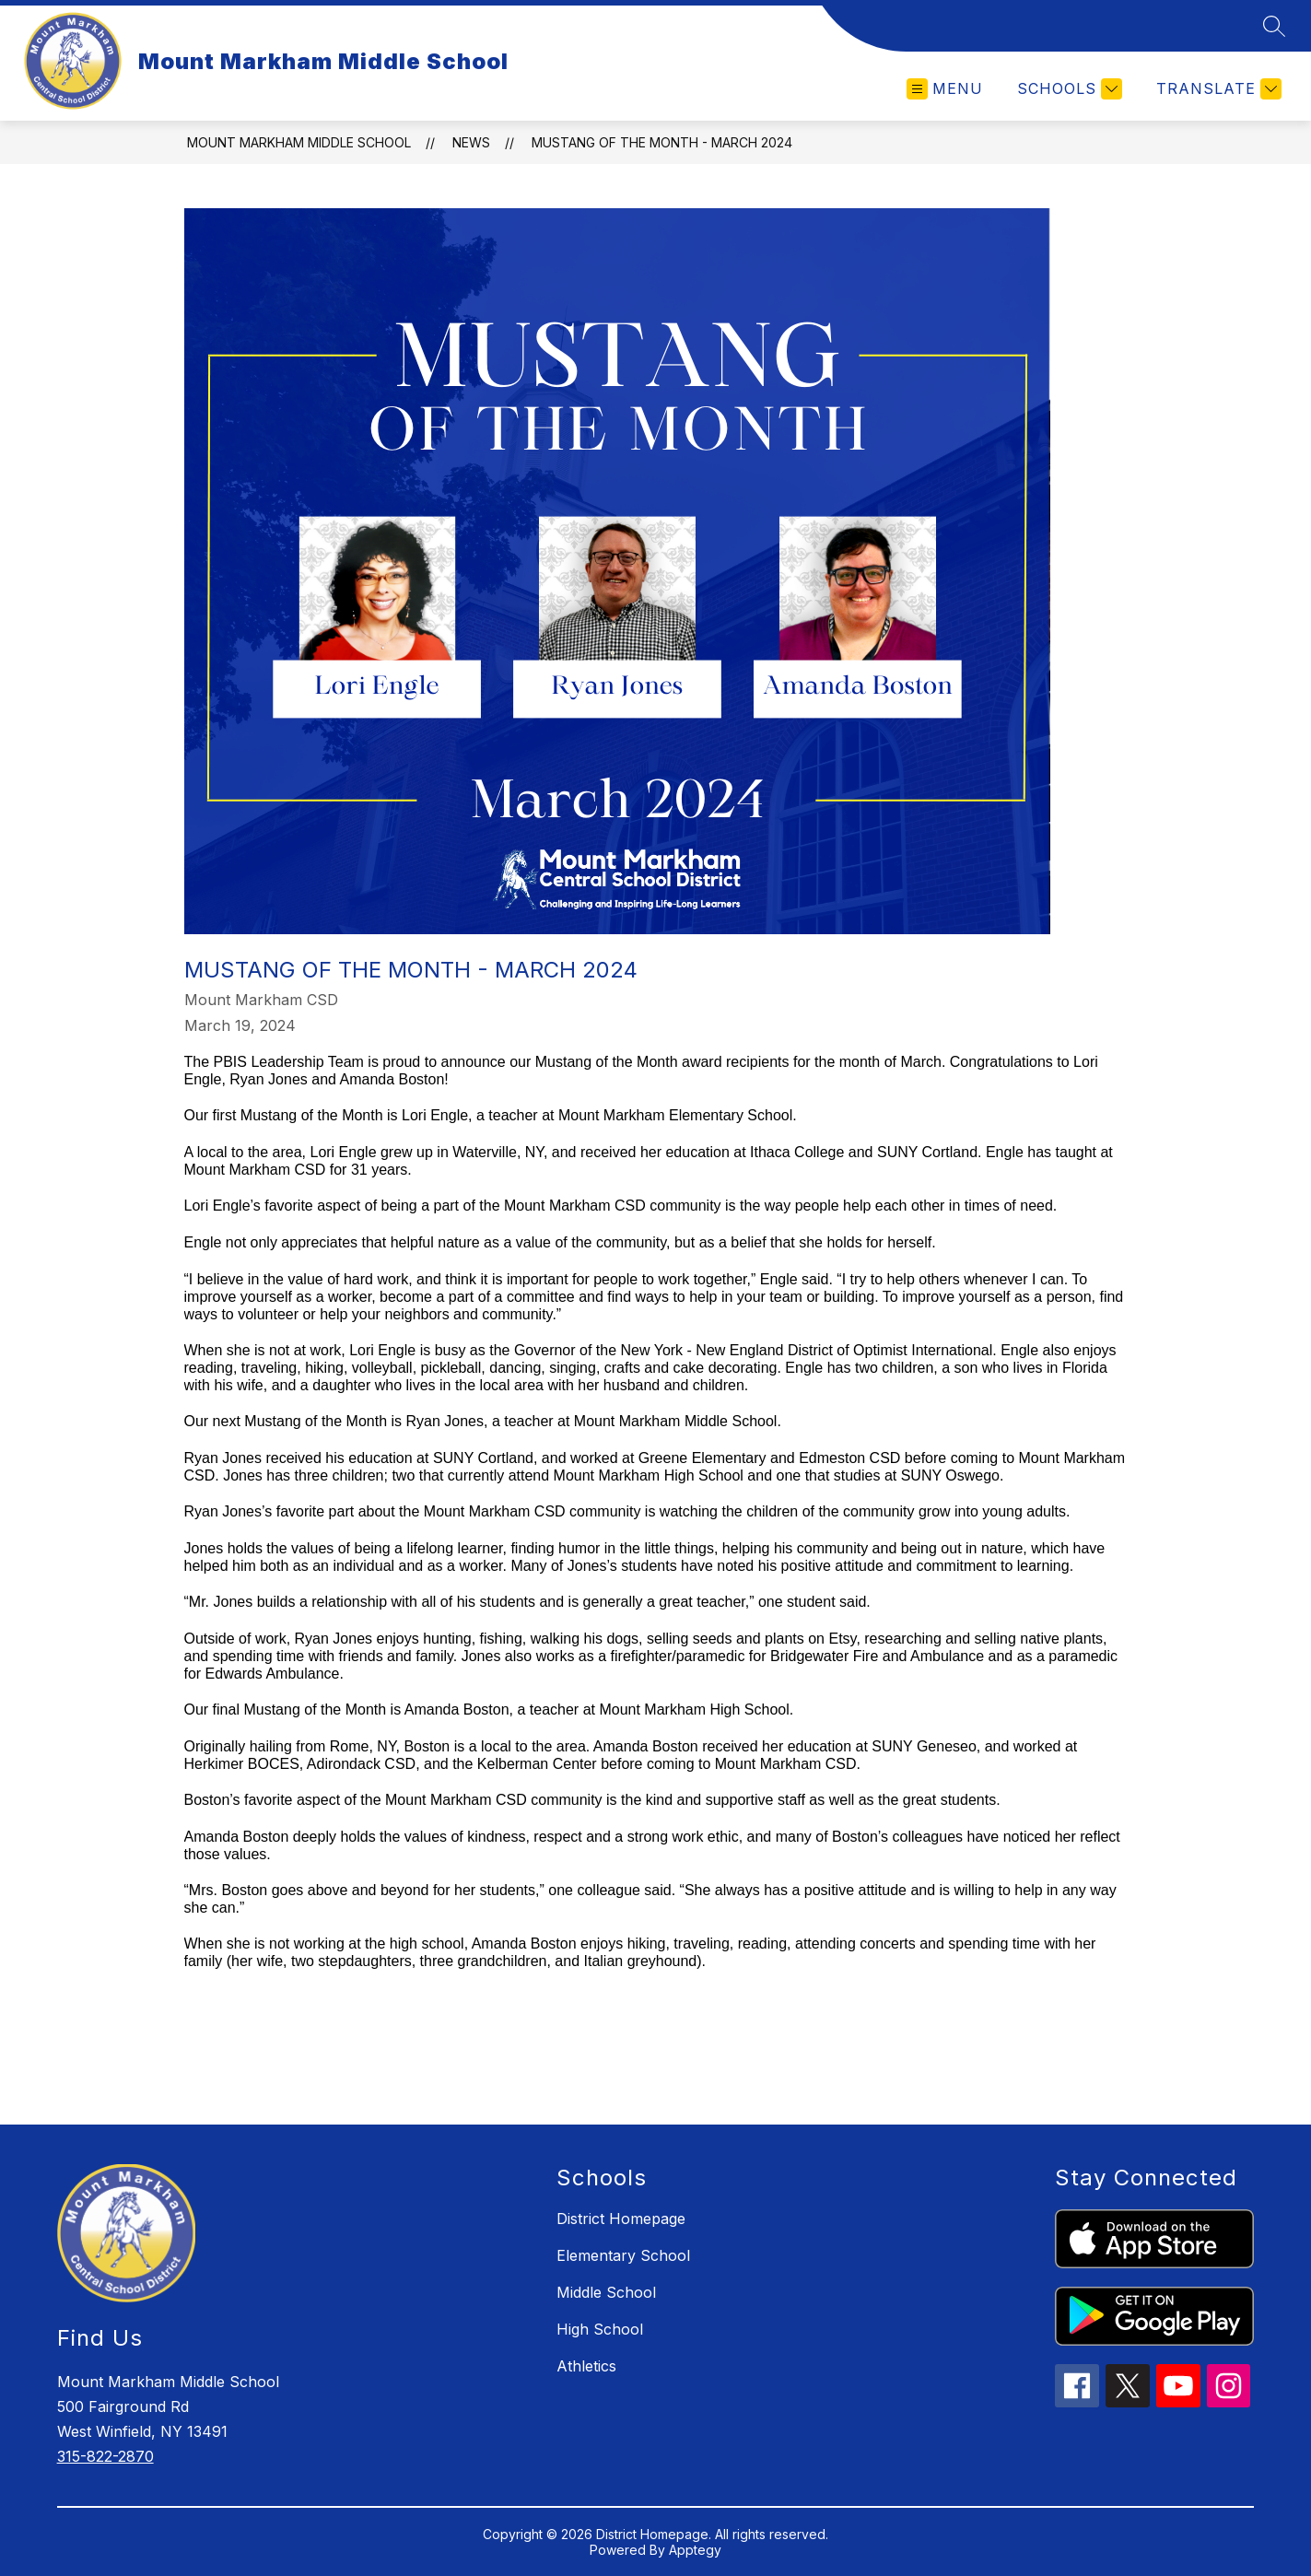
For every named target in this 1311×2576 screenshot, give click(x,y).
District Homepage (620, 2218)
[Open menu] (945, 88)
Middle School (606, 2292)
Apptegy (695, 2550)
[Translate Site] (1217, 88)
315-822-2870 (105, 2456)
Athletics (586, 2366)
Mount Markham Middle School (299, 142)
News (471, 142)
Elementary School (623, 2255)
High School (599, 2329)
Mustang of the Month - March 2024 (662, 142)
